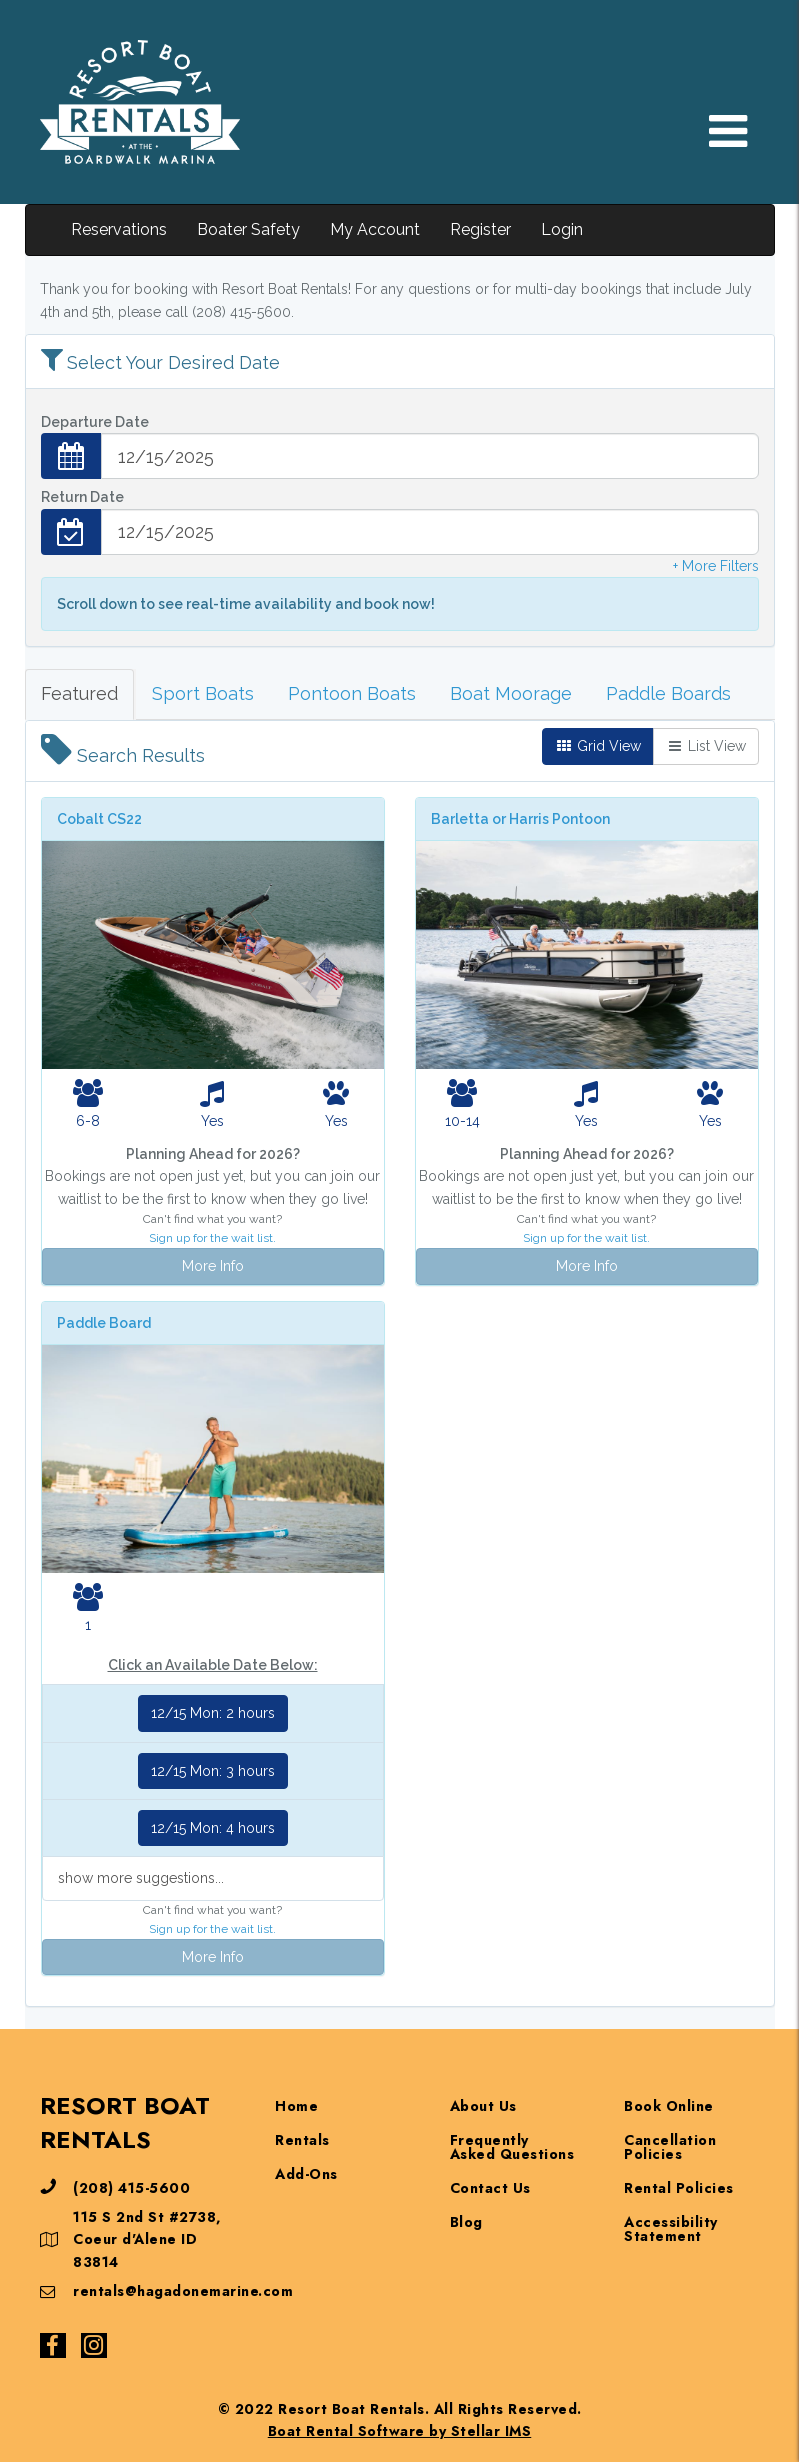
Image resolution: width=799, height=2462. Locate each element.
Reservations (119, 229)
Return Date (82, 497)
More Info (213, 1266)
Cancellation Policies (670, 2147)
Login (562, 229)
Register (480, 229)
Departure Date (95, 422)
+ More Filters (716, 566)
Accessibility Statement (671, 2229)
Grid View (598, 746)
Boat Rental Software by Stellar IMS (400, 2431)
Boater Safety (248, 229)
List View (706, 746)
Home (296, 2106)
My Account (375, 229)
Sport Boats (203, 693)
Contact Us (490, 2188)
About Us (483, 2106)
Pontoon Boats (352, 693)
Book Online (669, 2106)
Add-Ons (306, 2174)
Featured (79, 693)
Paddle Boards (668, 693)
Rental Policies (679, 2188)
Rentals (302, 2140)
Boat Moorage (511, 693)
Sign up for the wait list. (212, 1238)
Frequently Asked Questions (512, 2147)
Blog (466, 2222)
